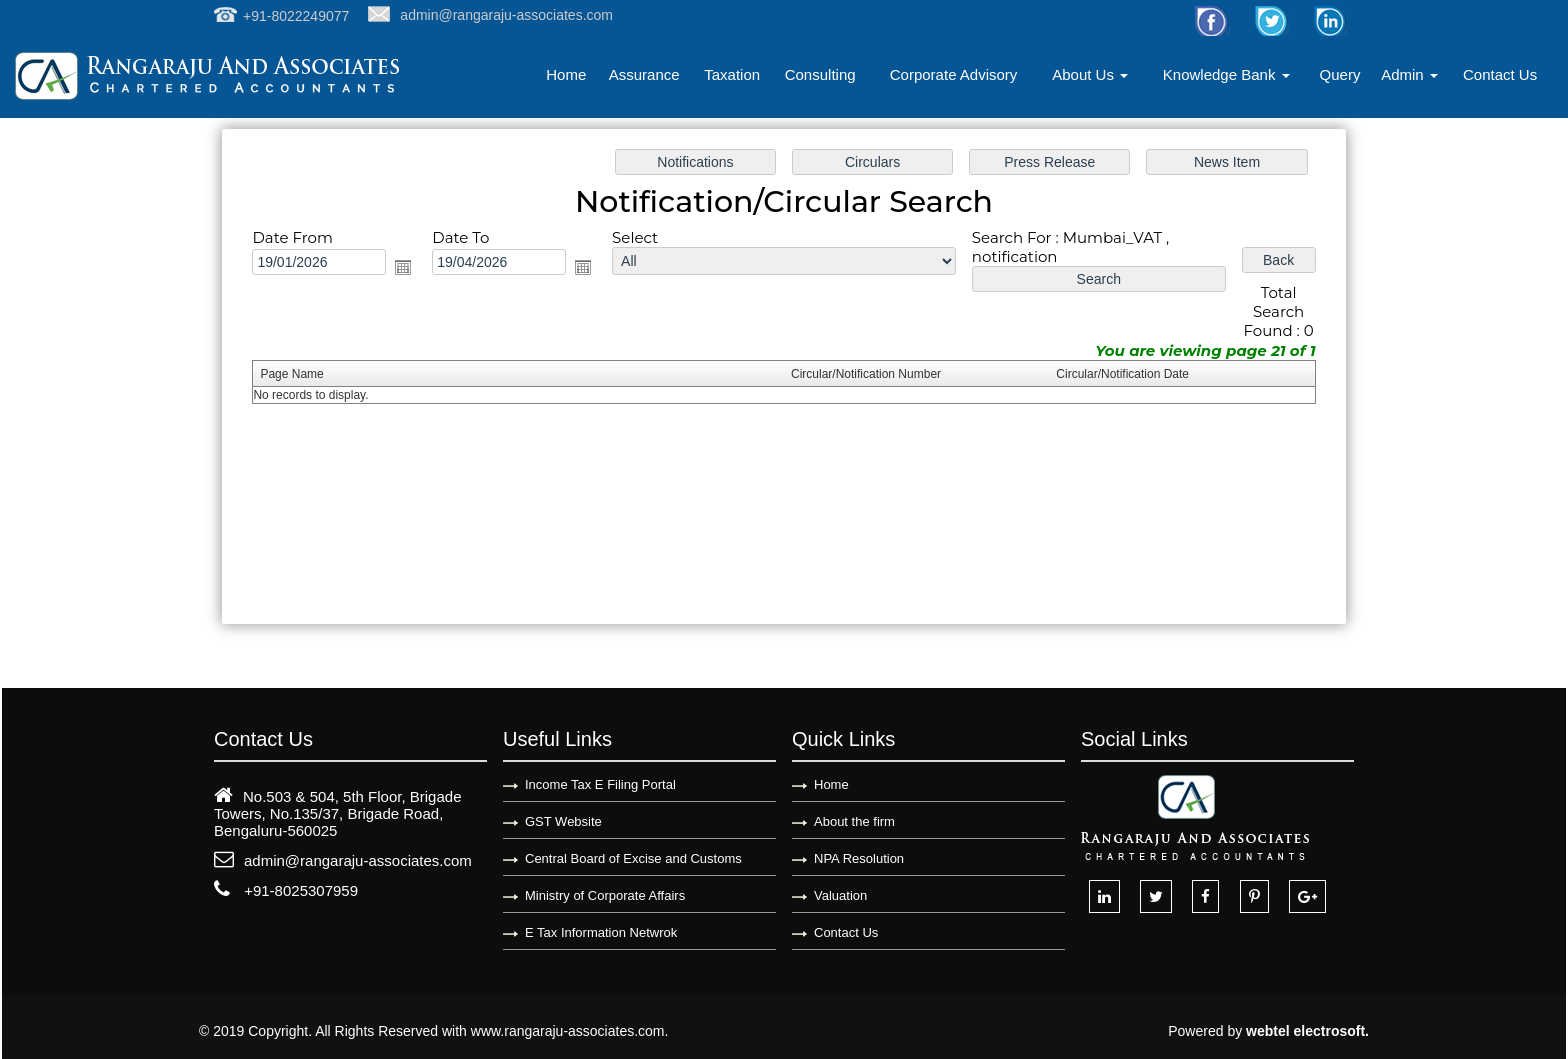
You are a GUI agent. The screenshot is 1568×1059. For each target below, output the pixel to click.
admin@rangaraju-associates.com (358, 860)
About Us (1090, 74)
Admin (1409, 74)
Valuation (840, 895)
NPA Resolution (859, 858)
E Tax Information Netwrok (601, 932)
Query (1340, 74)
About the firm (854, 821)
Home (566, 74)
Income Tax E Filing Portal (600, 784)
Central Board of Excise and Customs (633, 858)
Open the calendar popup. (418, 271)
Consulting (820, 74)
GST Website (563, 821)
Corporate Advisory (954, 74)
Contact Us (1500, 74)
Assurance (644, 74)
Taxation (732, 74)
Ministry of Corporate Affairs (605, 895)
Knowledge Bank (1226, 74)
